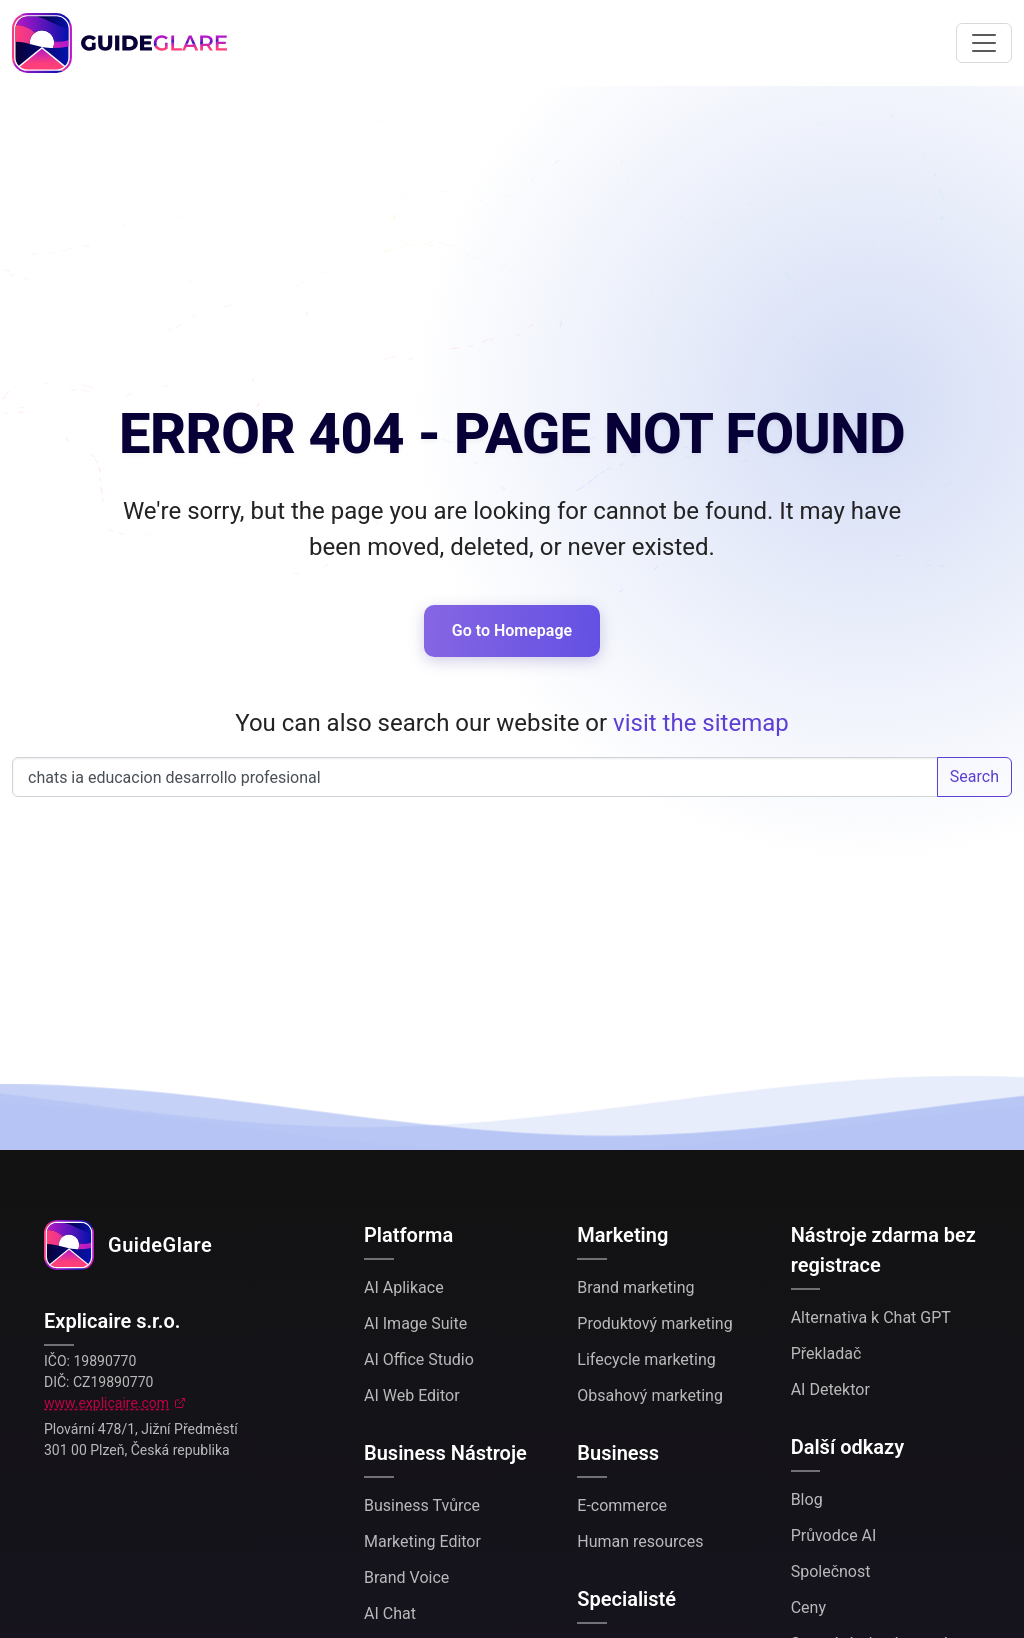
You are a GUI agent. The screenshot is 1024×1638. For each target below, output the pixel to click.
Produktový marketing (654, 1323)
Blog (807, 1499)
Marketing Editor (422, 1541)
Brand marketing (635, 1287)
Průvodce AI (834, 1535)
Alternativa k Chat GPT (871, 1317)
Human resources (640, 1541)
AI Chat (390, 1613)
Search (974, 776)
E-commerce (622, 1505)
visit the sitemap (701, 723)
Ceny (808, 1607)
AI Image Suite (415, 1323)
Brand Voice (406, 1577)
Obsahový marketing (650, 1395)
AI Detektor (830, 1389)
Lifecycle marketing (646, 1359)
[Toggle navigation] (984, 43)
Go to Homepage (512, 630)
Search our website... (475, 777)
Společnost (831, 1571)
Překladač (826, 1353)
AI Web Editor (412, 1395)
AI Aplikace (404, 1287)
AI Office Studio (419, 1359)
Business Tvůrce (422, 1505)
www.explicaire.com (106, 1403)
